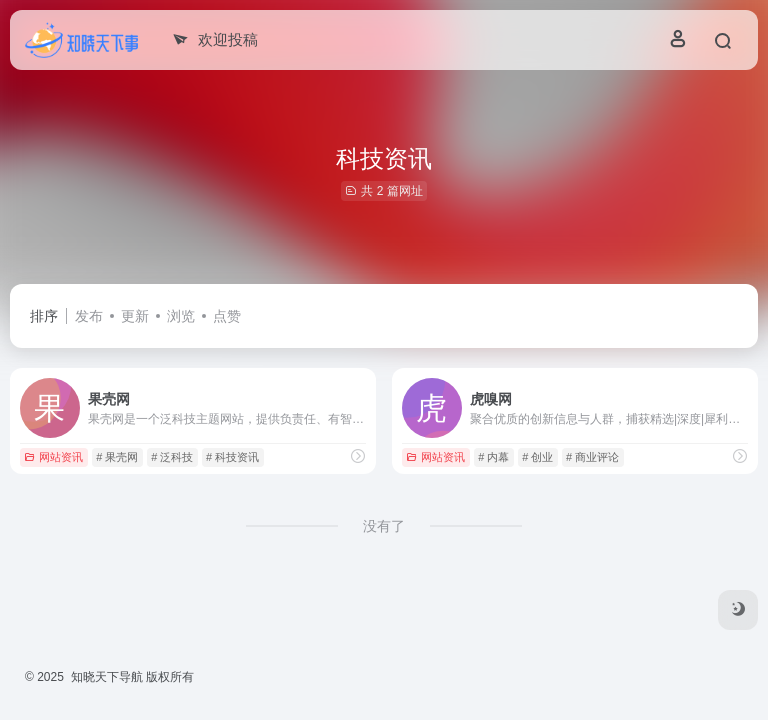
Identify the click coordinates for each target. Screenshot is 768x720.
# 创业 (537, 457)
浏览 (181, 316)
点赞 (227, 316)
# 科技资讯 (232, 457)
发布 (89, 316)
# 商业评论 (592, 457)
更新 (135, 316)
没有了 (384, 526)
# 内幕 (493, 457)
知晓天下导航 (107, 677)
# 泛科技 (172, 457)
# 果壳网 (117, 457)
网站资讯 (53, 457)
